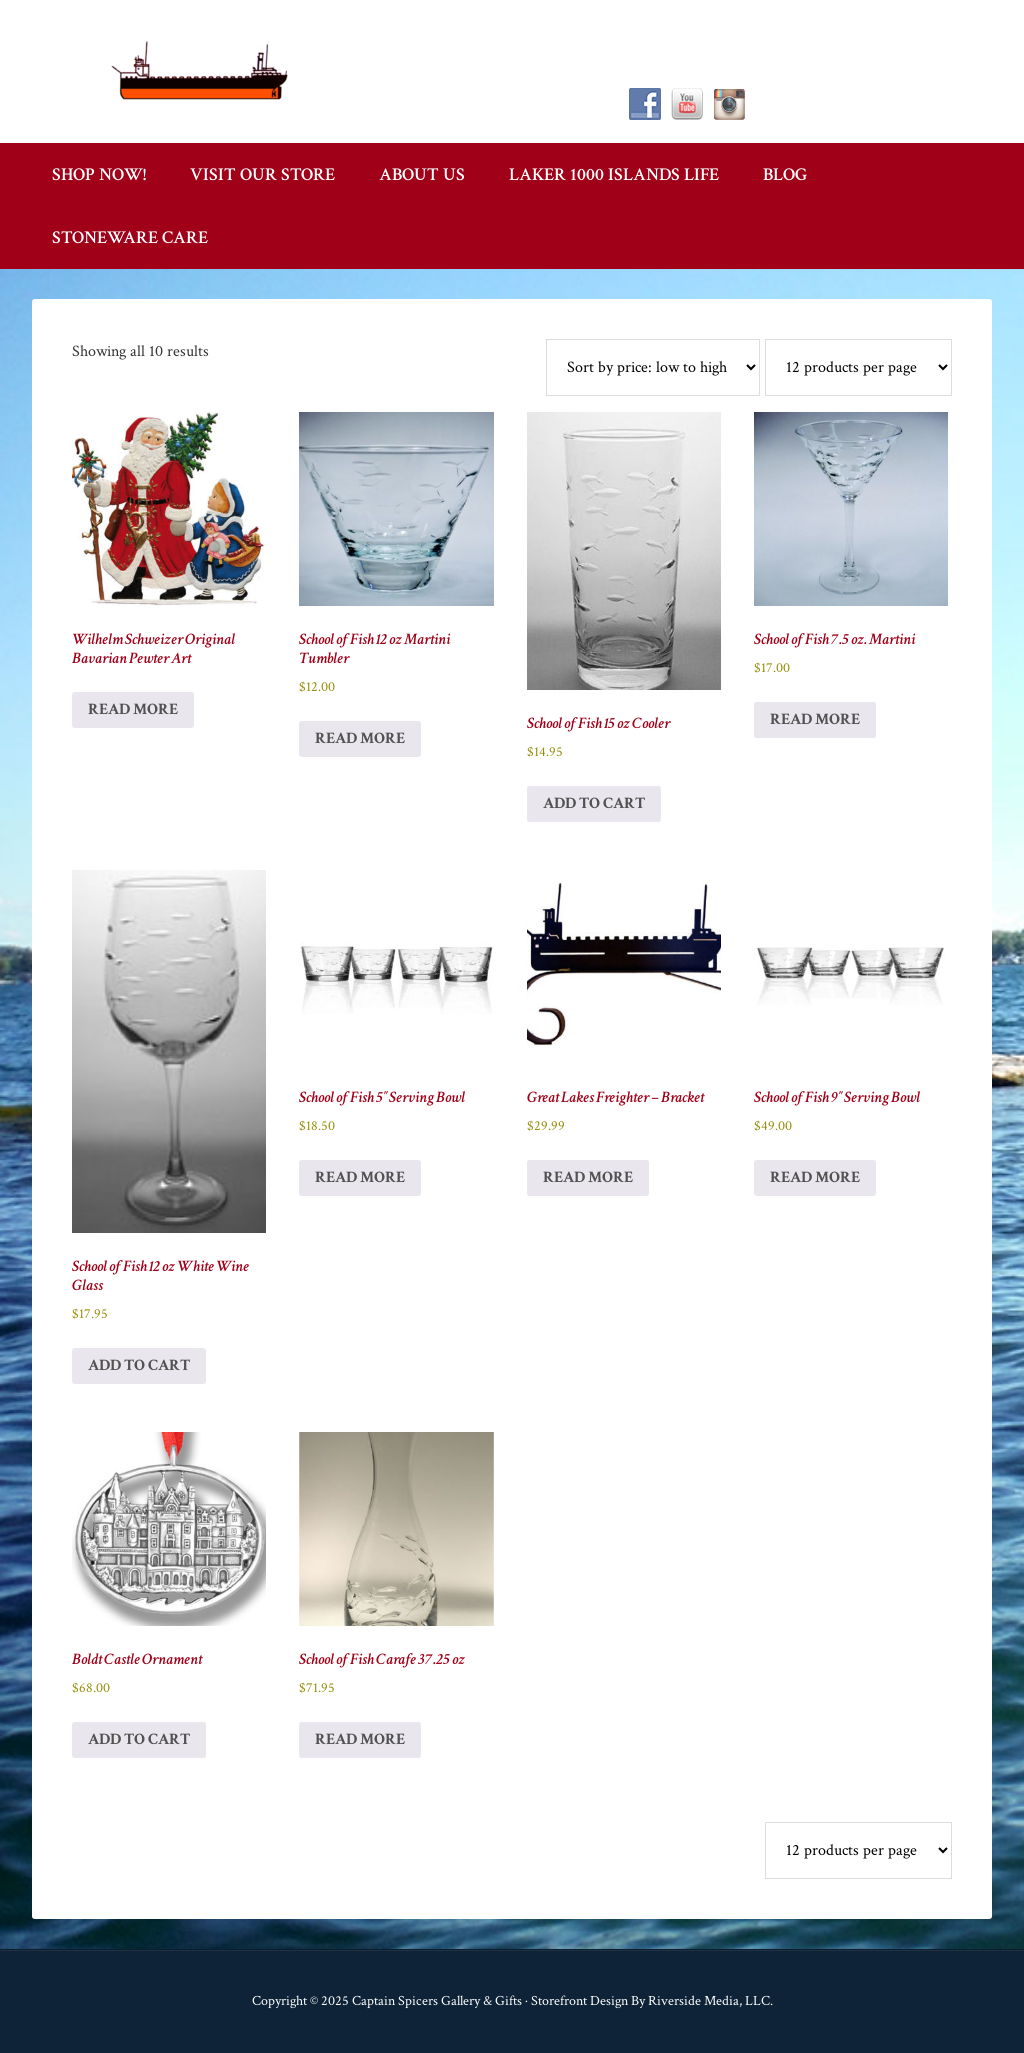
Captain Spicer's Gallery (202, 70)
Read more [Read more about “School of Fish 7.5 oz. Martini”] (815, 719)
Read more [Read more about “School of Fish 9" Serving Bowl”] (815, 1177)
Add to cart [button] (594, 803)
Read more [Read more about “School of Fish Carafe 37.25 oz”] (360, 1739)
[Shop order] (653, 367)
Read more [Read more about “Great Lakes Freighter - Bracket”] (588, 1177)
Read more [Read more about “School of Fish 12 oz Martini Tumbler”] (360, 738)
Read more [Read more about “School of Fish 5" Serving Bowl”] (360, 1177)
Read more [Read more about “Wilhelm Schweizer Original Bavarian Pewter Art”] (133, 709)
